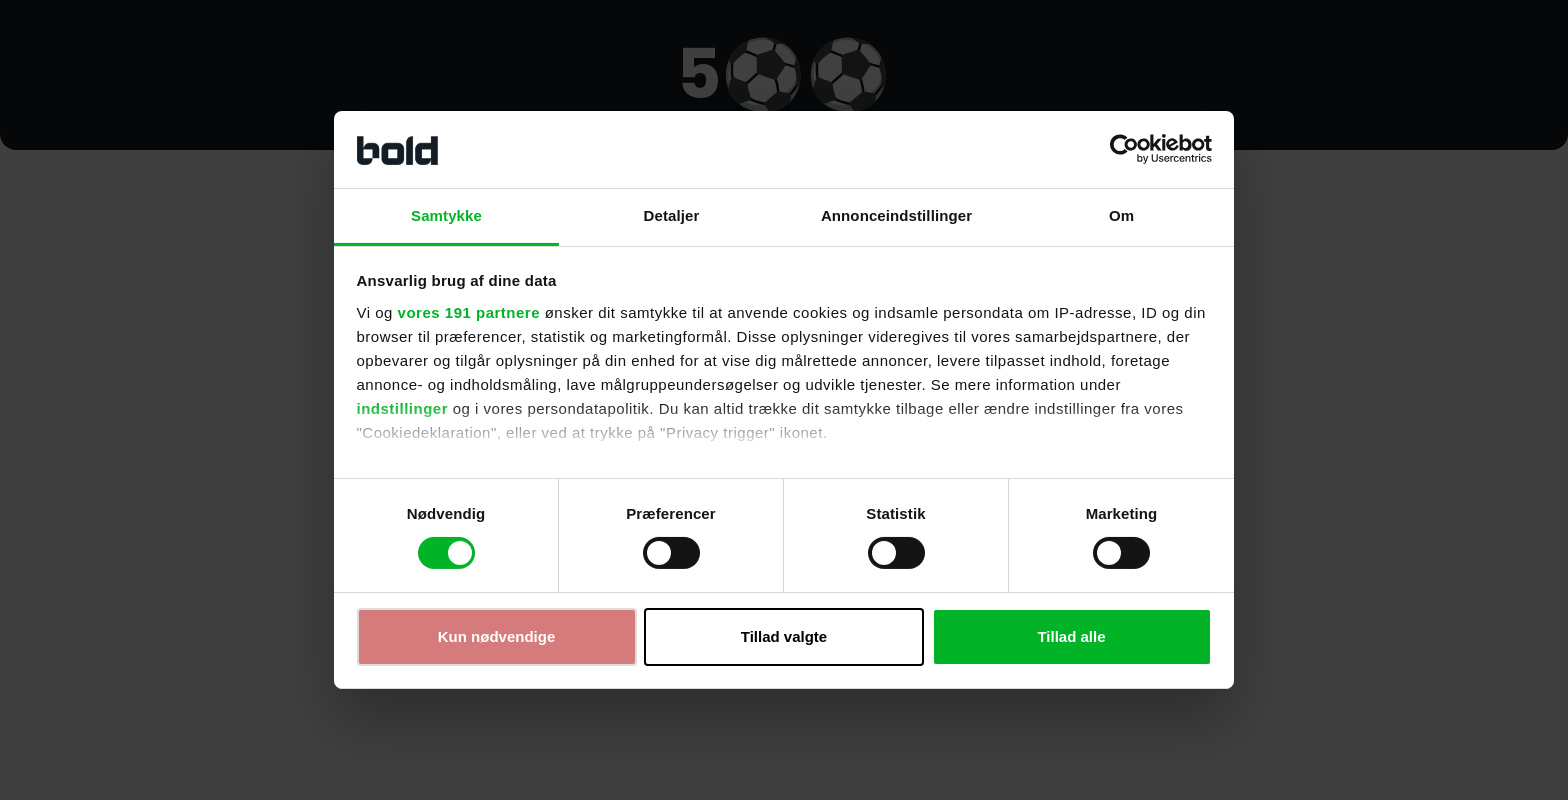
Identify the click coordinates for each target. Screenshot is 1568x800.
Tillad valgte (784, 636)
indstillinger (403, 408)
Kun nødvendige (497, 636)
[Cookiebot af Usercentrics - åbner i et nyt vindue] (1124, 149)
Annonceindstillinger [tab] (896, 215)
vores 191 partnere (469, 312)
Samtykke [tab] (446, 215)
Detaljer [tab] (672, 215)
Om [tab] (1121, 215)
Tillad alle (1071, 636)
